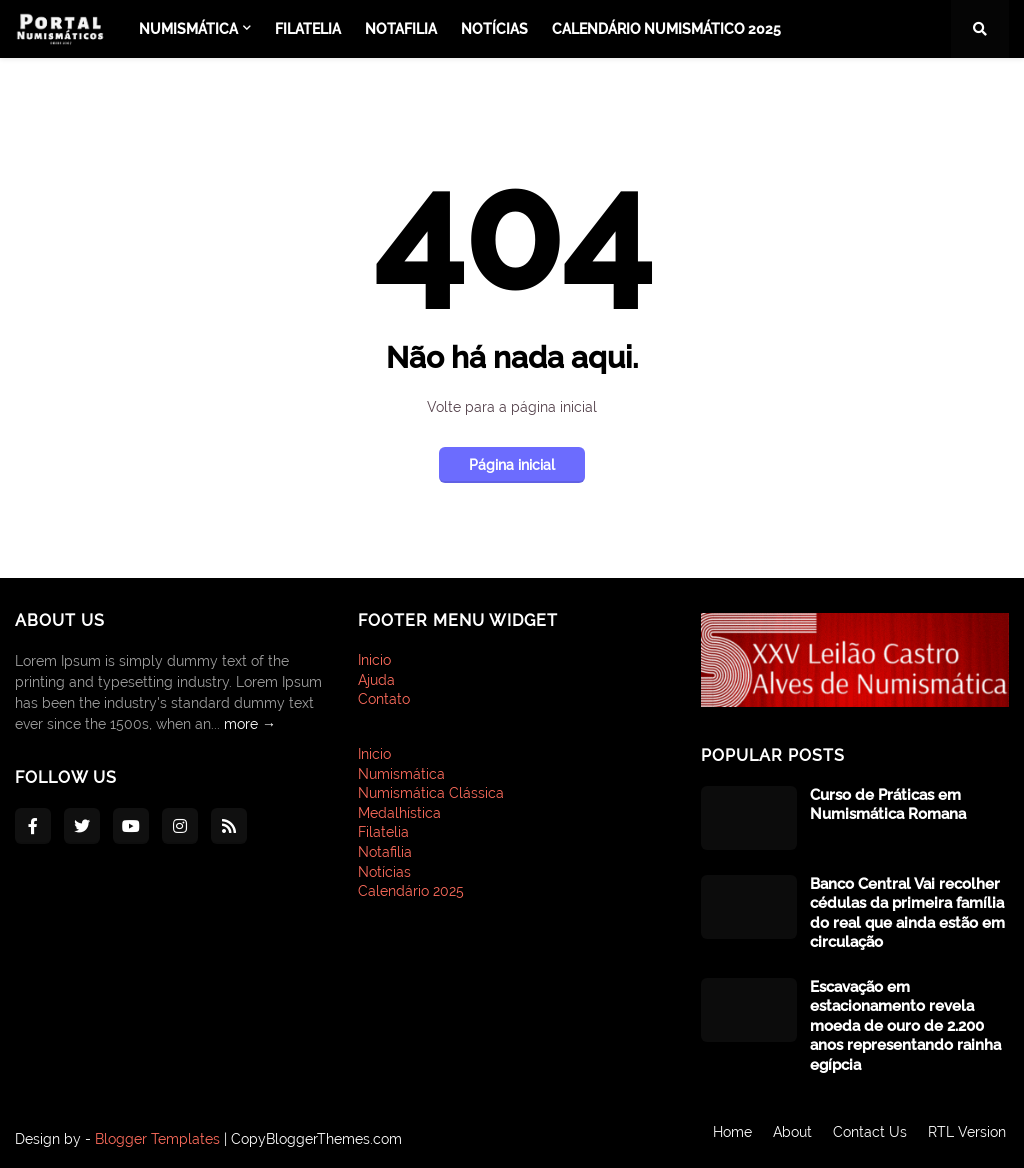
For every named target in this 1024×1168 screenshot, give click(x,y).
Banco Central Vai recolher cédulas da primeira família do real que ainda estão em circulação (907, 913)
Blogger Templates (157, 1139)
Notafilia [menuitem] (401, 29)
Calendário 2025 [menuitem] (411, 891)
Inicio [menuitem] (374, 754)
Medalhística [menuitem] (399, 813)
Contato (384, 699)
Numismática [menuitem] (188, 29)
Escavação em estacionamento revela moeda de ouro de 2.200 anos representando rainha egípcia (905, 1026)
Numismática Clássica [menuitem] (431, 793)
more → (250, 724)
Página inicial (512, 465)
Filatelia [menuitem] (308, 29)
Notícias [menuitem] (494, 29)
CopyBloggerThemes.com (316, 1139)
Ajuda (376, 680)
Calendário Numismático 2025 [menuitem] (666, 29)
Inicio (374, 660)
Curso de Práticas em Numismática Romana (888, 805)
